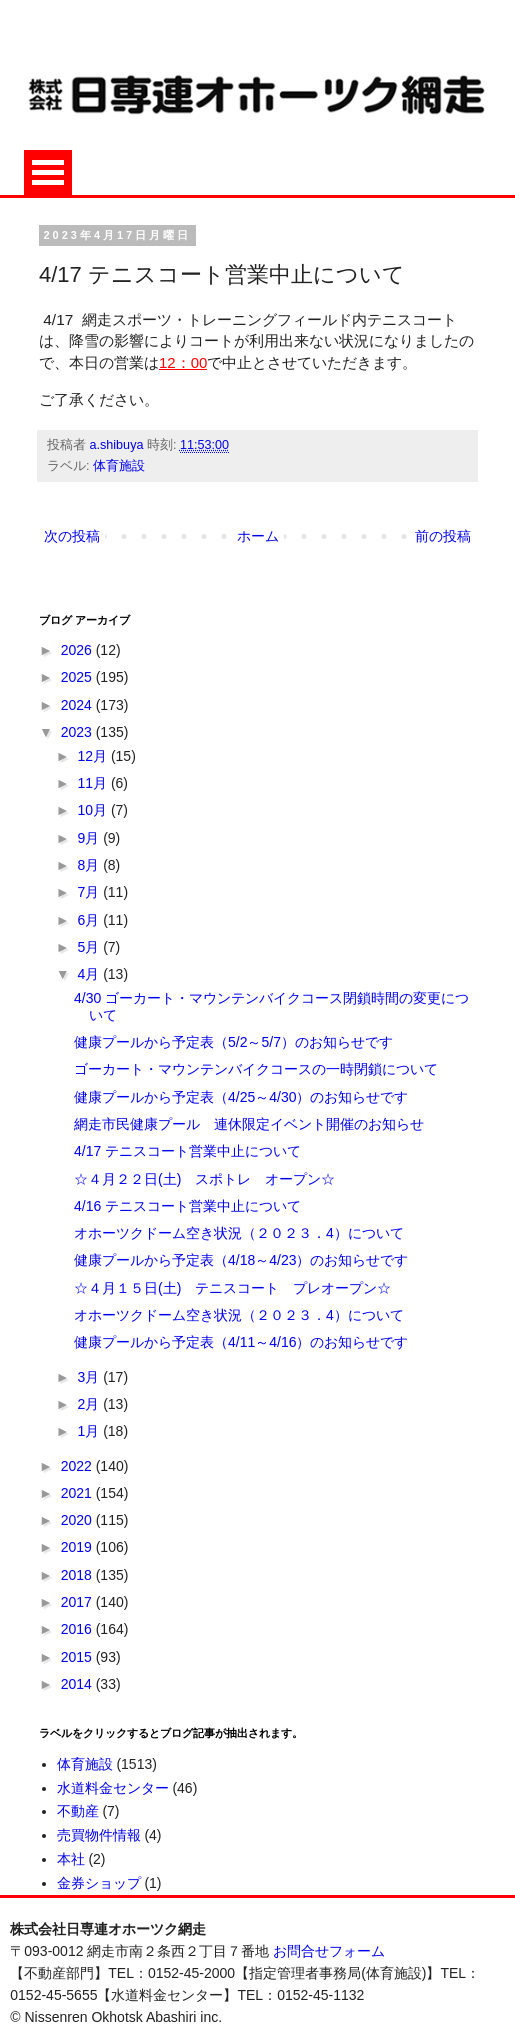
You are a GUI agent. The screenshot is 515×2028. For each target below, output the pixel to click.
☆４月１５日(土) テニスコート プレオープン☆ (232, 1288)
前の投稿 (443, 536)
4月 (90, 974)
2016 (78, 1629)
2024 (78, 705)
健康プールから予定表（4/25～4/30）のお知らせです (241, 1097)
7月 (90, 892)
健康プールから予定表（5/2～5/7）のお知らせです (233, 1042)
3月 (90, 1377)
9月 (90, 838)
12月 (93, 756)
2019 (78, 1547)
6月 (90, 920)
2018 (78, 1575)
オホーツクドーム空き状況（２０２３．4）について (239, 1233)
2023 (78, 732)
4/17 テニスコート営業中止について (187, 1151)
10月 (93, 810)
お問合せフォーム (329, 1951)
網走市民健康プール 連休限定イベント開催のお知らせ (249, 1124)
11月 (93, 783)
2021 (78, 1493)
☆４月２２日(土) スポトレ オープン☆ (204, 1179)
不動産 (78, 1811)
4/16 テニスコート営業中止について (187, 1206)
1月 (90, 1431)
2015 (78, 1657)
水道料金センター (113, 1788)
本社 (71, 1859)
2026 (78, 650)
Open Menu (48, 172)
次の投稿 (72, 536)
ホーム (258, 536)
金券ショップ (99, 1883)
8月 (90, 865)
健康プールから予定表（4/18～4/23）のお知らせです (241, 1260)
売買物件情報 (99, 1835)
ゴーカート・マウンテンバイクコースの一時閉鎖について (256, 1069)
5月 (90, 947)
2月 (90, 1404)
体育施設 (119, 466)
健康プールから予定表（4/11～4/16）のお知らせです (241, 1342)
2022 (78, 1466)
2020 (78, 1520)
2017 (78, 1602)
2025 (78, 677)
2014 (78, 1684)
